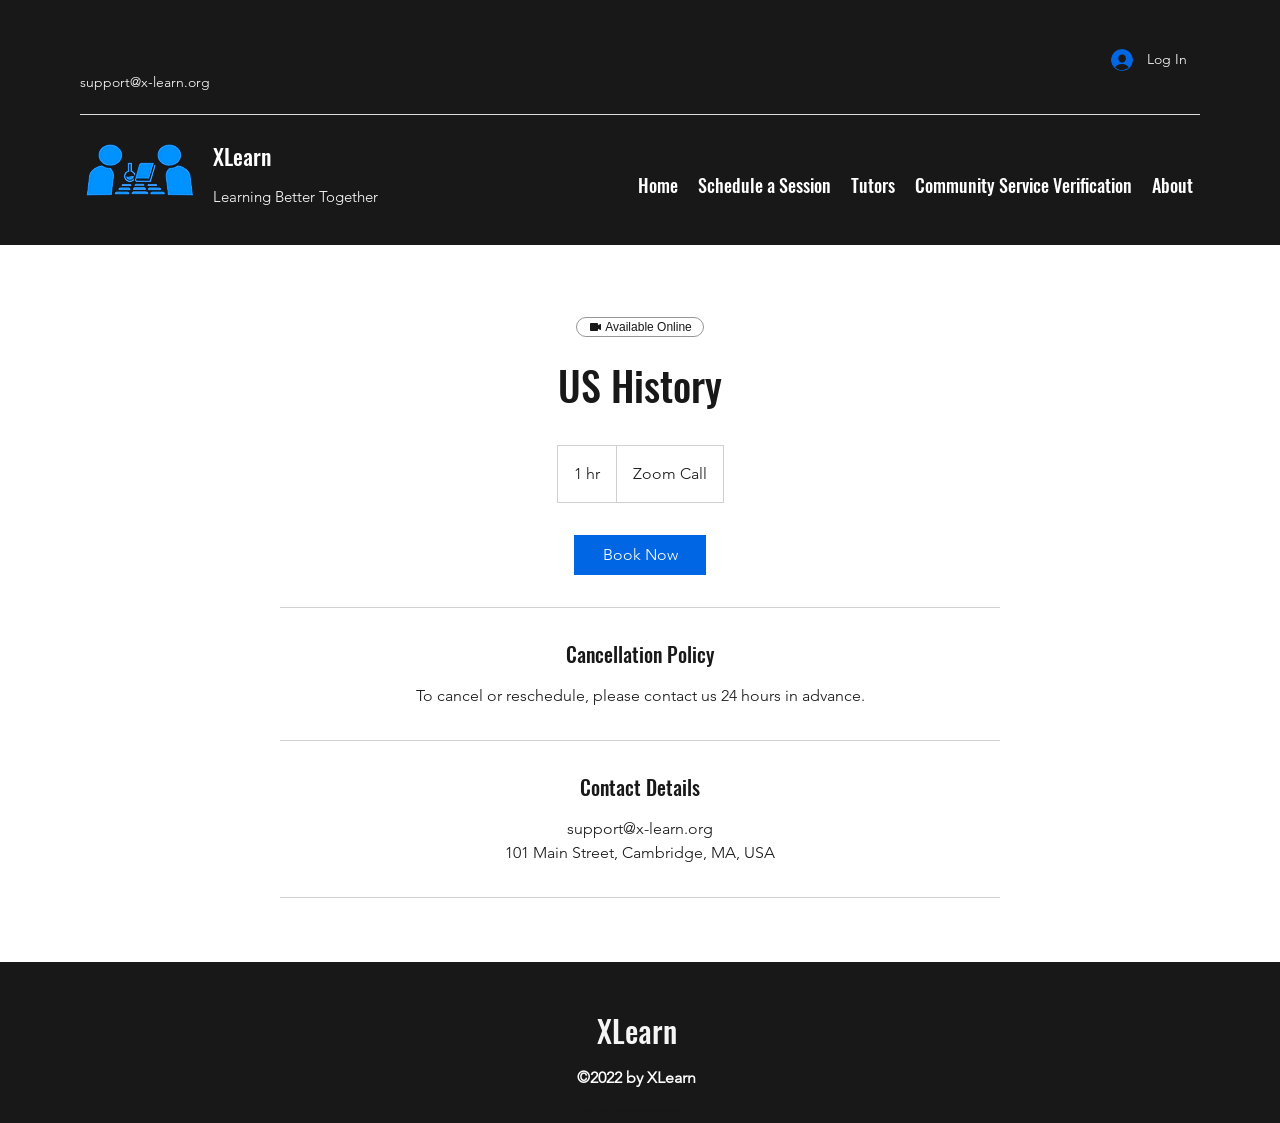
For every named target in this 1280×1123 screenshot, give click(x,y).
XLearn (242, 156)
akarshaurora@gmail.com (653, 1110)
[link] (640, 555)
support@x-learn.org (145, 82)
